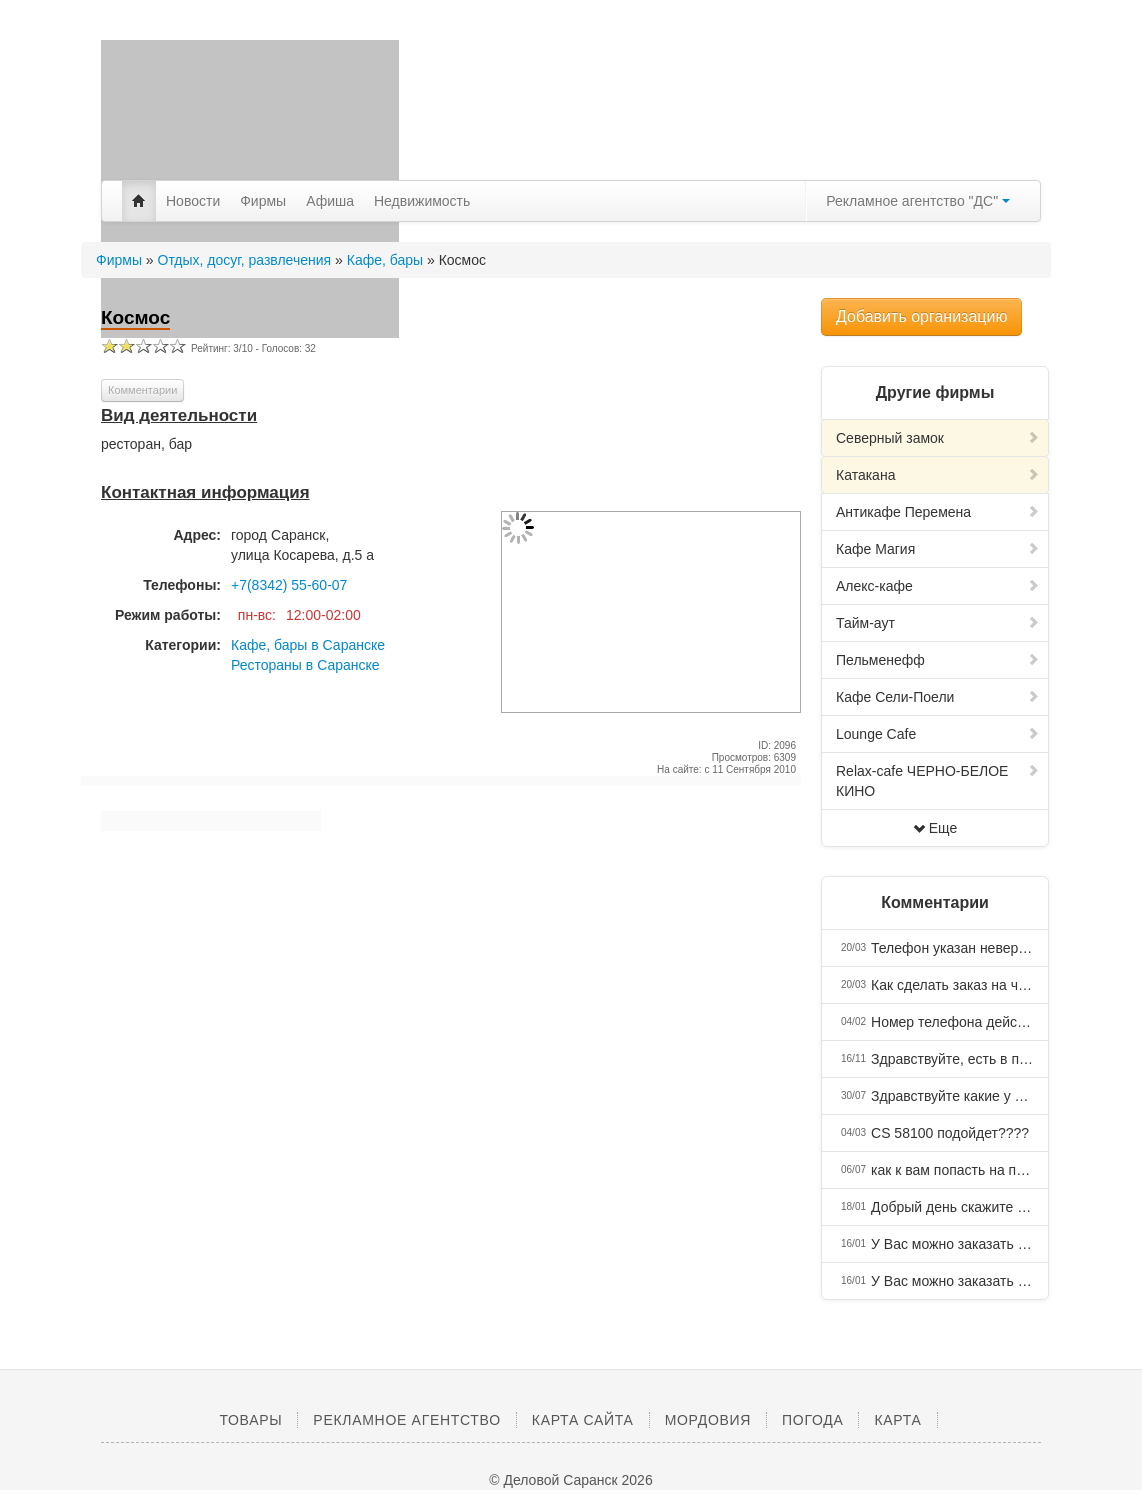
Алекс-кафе (938, 586)
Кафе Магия (938, 549)
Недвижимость (422, 201)
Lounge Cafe (938, 734)
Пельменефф (938, 660)
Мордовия (708, 1420)
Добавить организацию (921, 316)
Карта (897, 1420)
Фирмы (263, 201)
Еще (935, 828)
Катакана (938, 475)
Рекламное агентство (406, 1420)
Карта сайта (583, 1420)
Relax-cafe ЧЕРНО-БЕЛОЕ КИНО (938, 781)
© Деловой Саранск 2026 (570, 1480)
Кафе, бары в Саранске (308, 645)
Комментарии (142, 390)
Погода (812, 1420)
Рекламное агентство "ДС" (918, 201)
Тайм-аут (938, 623)
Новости (193, 201)
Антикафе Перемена (938, 512)
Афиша (330, 201)
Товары (250, 1420)
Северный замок (938, 438)
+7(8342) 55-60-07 (289, 585)
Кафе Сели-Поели (938, 697)
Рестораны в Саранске (305, 665)
